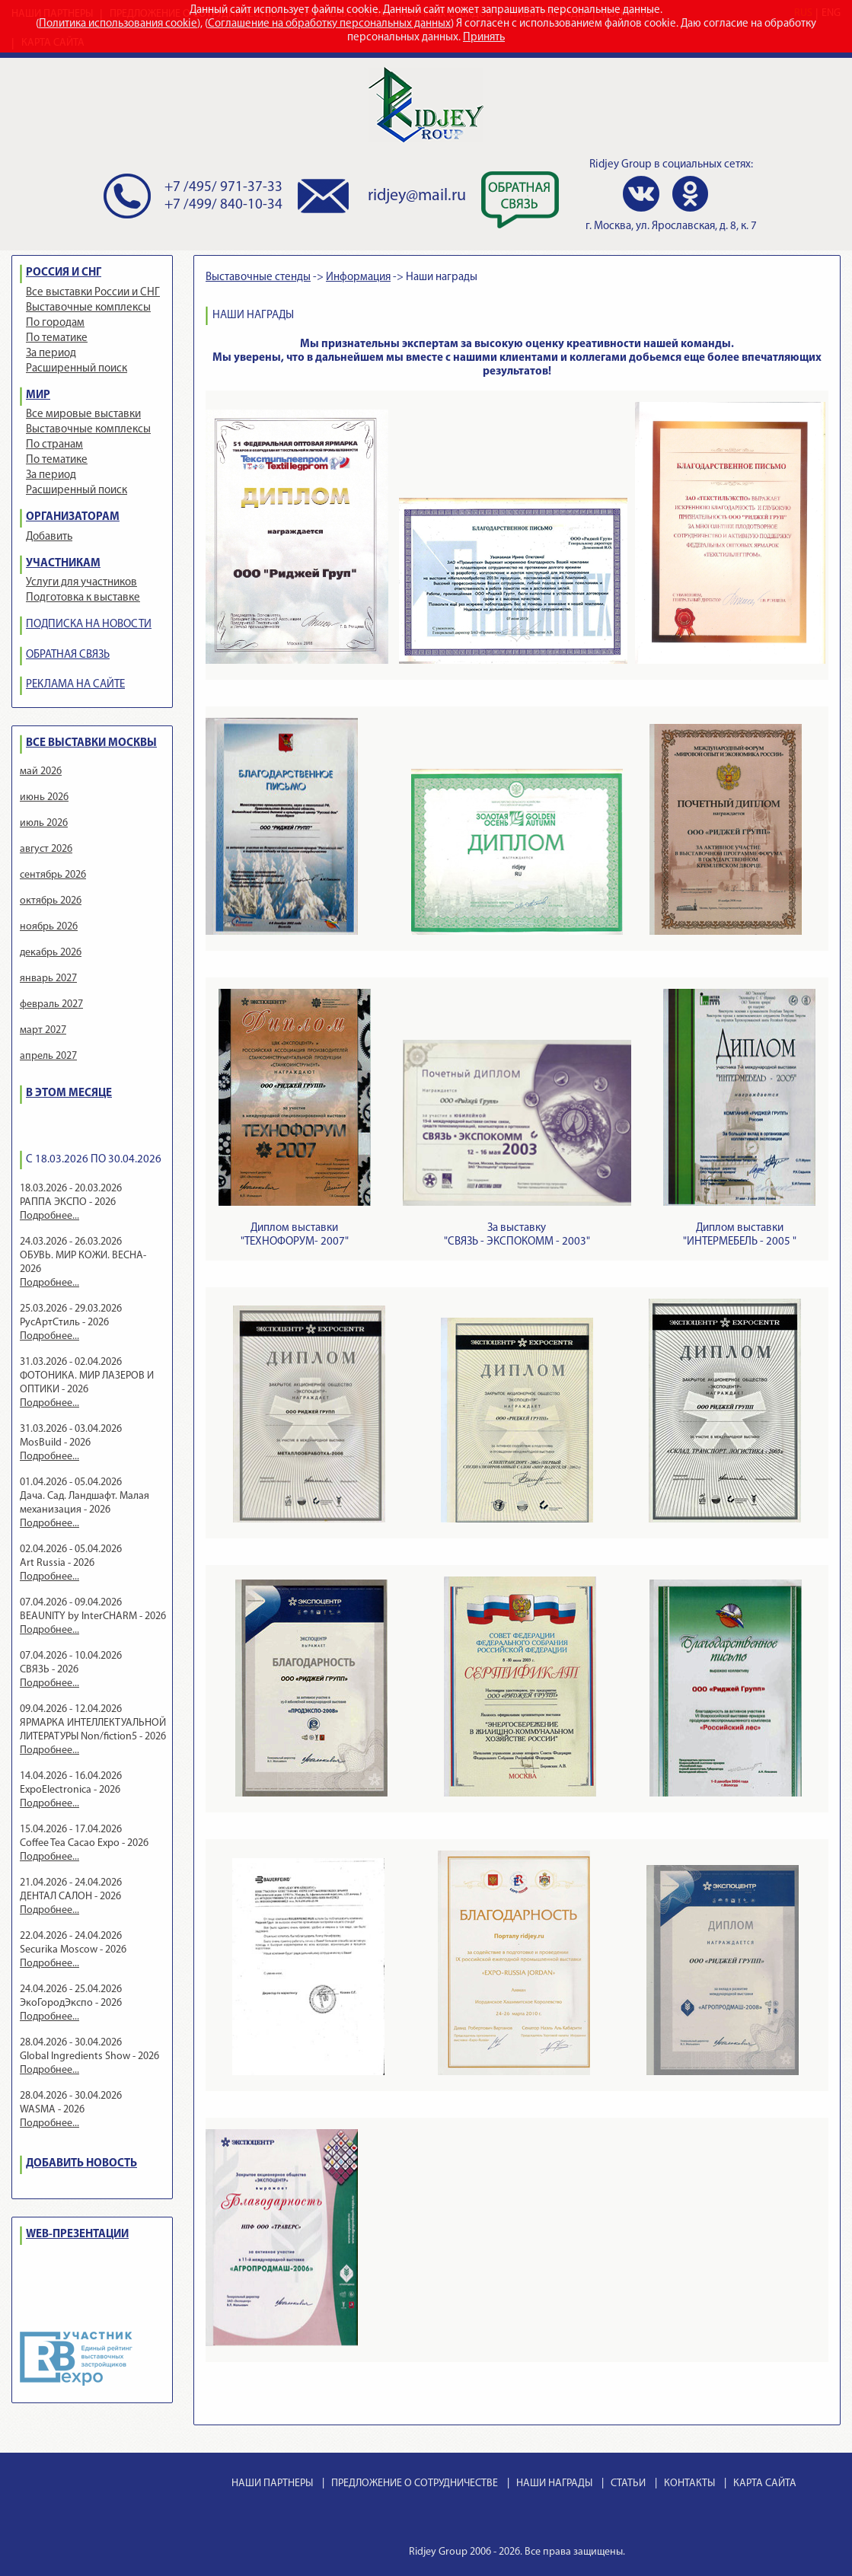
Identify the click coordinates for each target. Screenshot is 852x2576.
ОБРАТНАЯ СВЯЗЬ (68, 655)
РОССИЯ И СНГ (63, 273)
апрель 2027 (48, 1056)
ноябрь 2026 (49, 927)
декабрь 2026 (50, 952)
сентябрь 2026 (53, 875)
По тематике (57, 338)
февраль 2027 (51, 1004)
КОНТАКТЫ (689, 2483)
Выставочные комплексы (88, 308)
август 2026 (46, 849)
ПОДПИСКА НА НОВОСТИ (89, 624)
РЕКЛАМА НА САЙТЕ (75, 684)
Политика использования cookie (118, 24)
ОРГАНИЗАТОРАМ (73, 517)
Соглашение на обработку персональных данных (329, 24)
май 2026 (41, 771)
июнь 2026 (44, 797)
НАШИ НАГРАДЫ (554, 2483)
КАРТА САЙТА (764, 2483)
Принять (484, 37)
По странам (54, 445)
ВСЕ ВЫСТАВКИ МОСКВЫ (91, 743)
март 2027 (43, 1030)
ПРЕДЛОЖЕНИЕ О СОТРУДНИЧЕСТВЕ (414, 2483)
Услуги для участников (81, 582)
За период (51, 353)
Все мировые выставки (83, 414)
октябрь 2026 (50, 901)
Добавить (49, 537)
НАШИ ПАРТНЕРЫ (272, 2483)
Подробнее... (49, 1216)
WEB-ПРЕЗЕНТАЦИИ (77, 2234)
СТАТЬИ (628, 2483)
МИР (38, 395)
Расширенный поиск (76, 369)
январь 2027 (48, 978)
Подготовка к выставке (83, 598)
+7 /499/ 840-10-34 (223, 205)
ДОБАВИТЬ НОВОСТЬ (81, 2164)
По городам (55, 323)
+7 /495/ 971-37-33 (223, 187)
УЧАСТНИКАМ (63, 563)
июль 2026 (44, 823)
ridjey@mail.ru (417, 196)
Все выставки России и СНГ (93, 292)
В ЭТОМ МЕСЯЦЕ (69, 1093)
